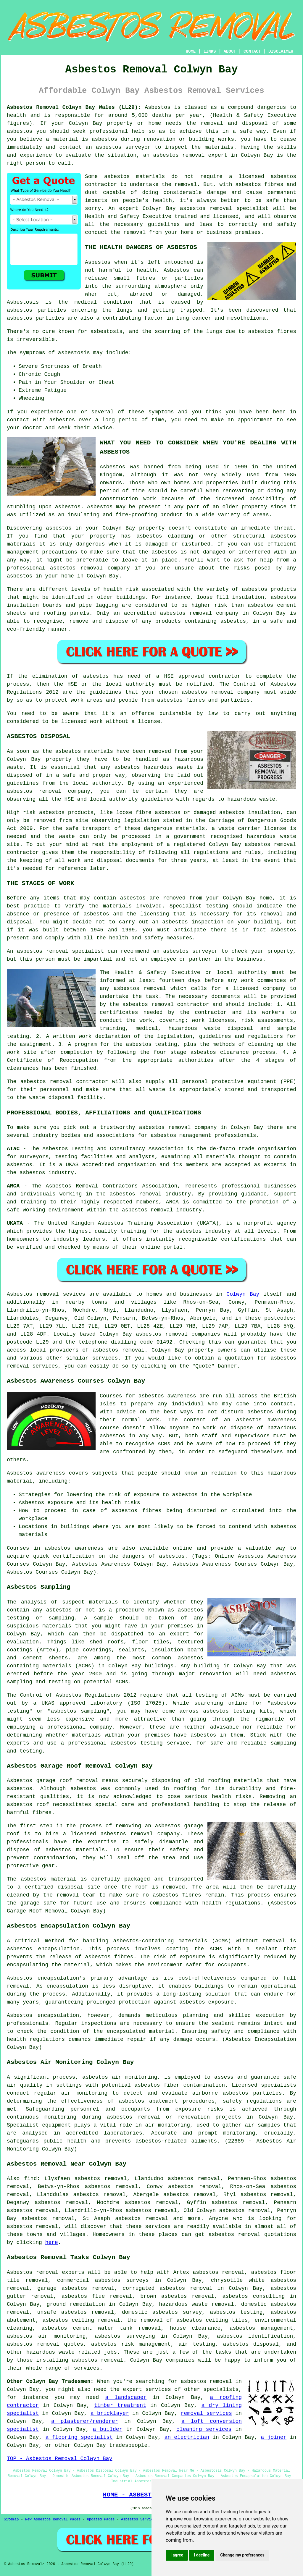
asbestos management (181, 1135)
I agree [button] (176, 2555)
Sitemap (11, 2519)
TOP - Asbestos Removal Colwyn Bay (59, 2459)
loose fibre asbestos (148, 812)
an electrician (186, 2437)
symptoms (161, 412)
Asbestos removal (32, 2272)
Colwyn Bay (242, 1294)
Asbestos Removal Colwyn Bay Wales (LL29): (74, 107)
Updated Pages (101, 2519)
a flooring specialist (79, 2437)
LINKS (209, 51)
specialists (220, 2389)
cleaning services (203, 2429)
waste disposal (51, 1098)
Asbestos (97, 262)
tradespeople (128, 2445)
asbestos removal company (221, 692)
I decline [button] (201, 2555)
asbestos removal (206, 208)
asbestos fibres (272, 331)
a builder (108, 2429)
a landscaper (125, 2397)
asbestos (19, 131)
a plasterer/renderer (84, 2421)
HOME (191, 51)
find (30, 2179)
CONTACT (252, 51)
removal (91, 568)
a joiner (273, 2437)
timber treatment (120, 2405)
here (51, 2242)
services (105, 1358)
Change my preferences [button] (242, 2555)
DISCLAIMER (280, 51)
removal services (206, 2413)
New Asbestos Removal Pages (52, 2519)
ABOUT (230, 51)
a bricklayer (110, 2413)
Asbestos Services (139, 2519)
